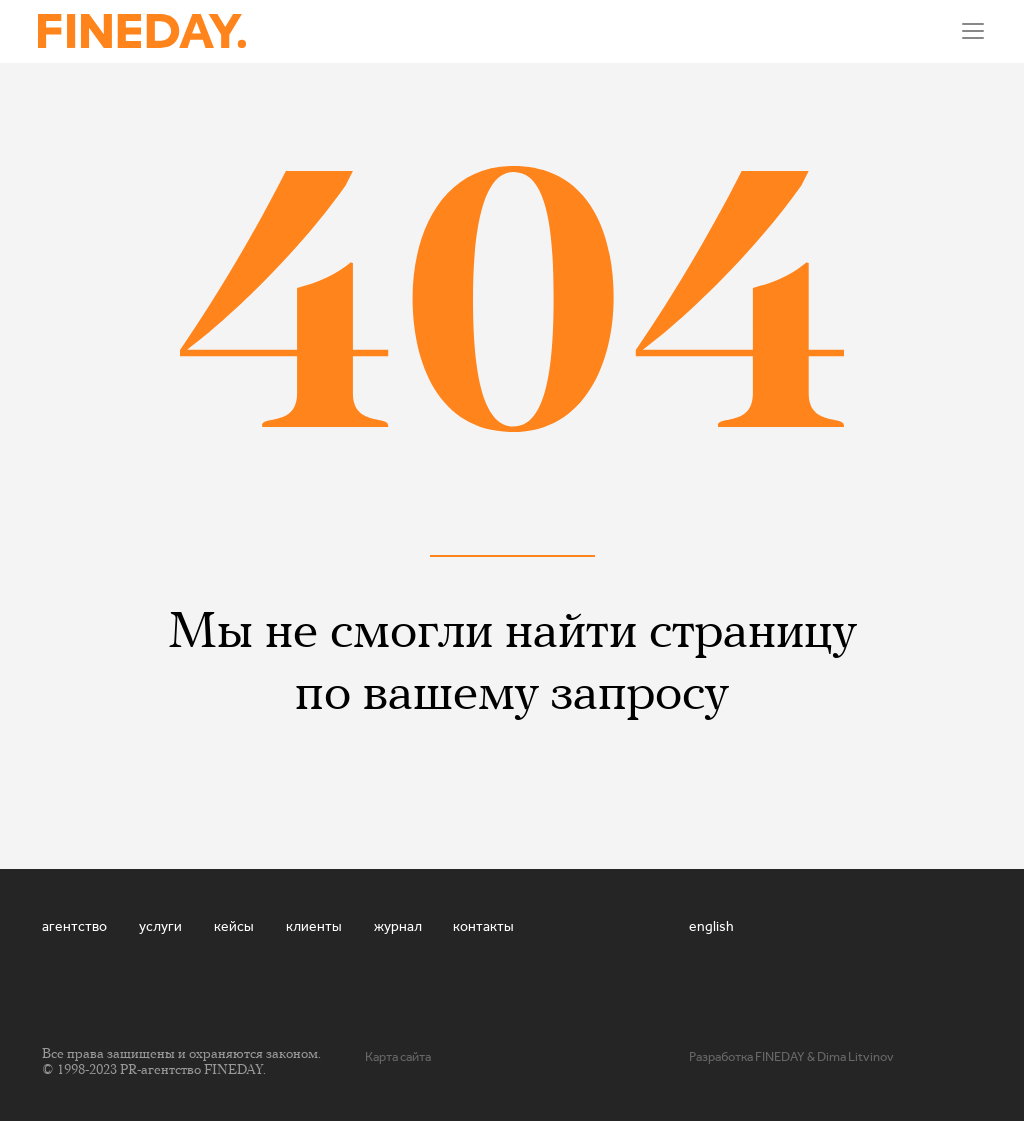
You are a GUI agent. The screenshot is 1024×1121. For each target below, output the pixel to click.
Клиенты (314, 926)
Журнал (398, 926)
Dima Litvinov (855, 1056)
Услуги (160, 926)
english (711, 926)
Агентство (74, 926)
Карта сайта (398, 1056)
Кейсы (234, 926)
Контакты (483, 926)
